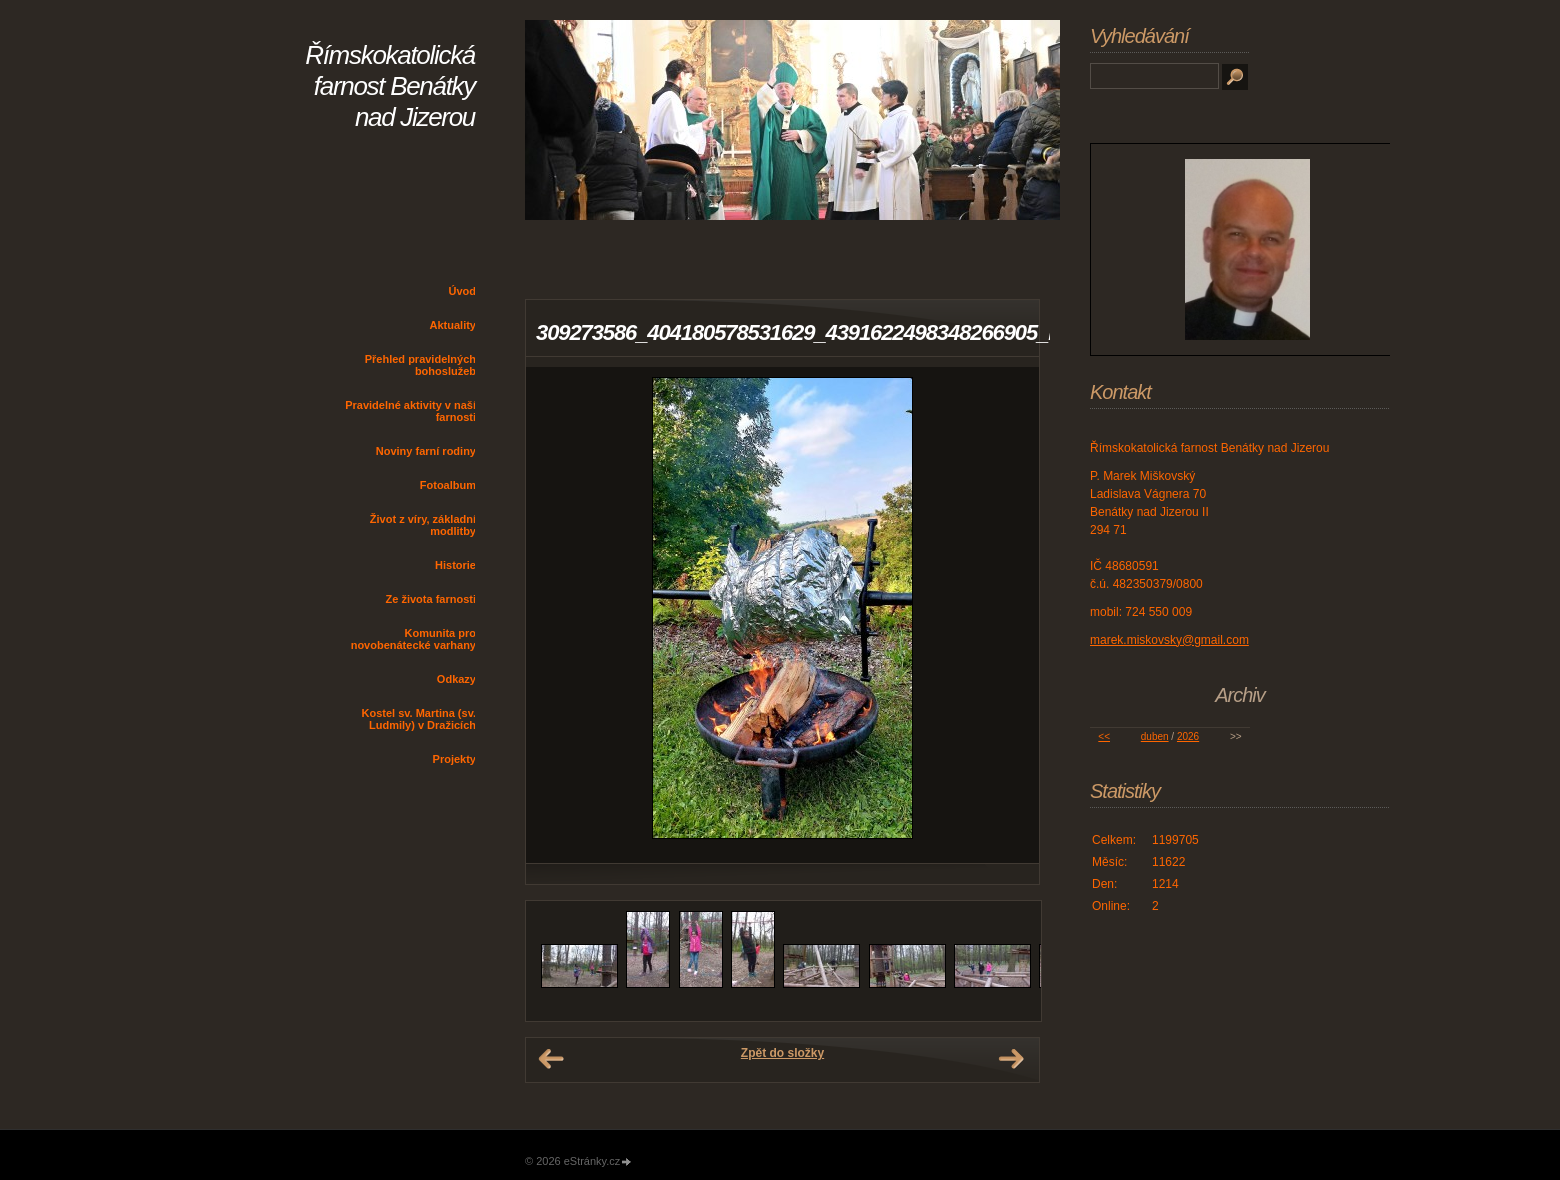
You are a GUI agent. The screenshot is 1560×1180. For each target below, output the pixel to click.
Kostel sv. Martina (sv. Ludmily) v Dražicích (418, 719)
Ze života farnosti (431, 599)
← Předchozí (551, 1059)
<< (1104, 736)
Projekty (454, 759)
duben (1155, 736)
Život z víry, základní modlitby (423, 525)
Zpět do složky (782, 1053)
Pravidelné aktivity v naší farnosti (410, 411)
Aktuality (453, 325)
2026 (1188, 736)
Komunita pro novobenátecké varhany (413, 639)
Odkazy (456, 679)
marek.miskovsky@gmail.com (1169, 640)
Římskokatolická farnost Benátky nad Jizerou (390, 86)
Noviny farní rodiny (426, 451)
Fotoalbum (448, 485)
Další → (1011, 1059)
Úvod (463, 291)
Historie (455, 565)
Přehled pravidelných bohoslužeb (420, 365)
